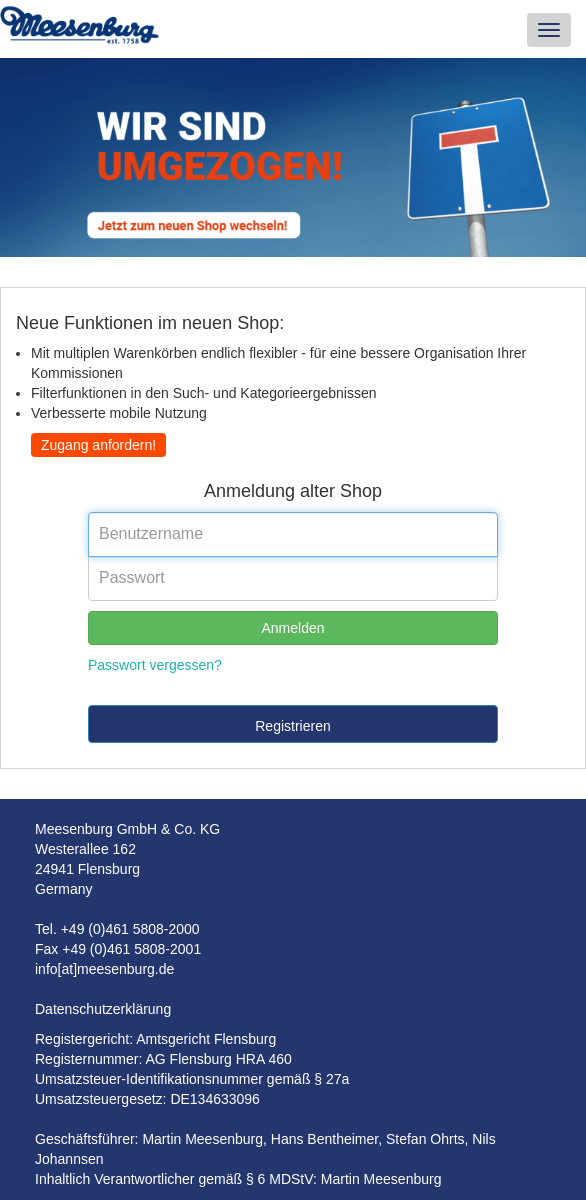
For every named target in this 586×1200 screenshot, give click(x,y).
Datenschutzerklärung (103, 1009)
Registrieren (292, 726)
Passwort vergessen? (155, 665)
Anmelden (292, 628)
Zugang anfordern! (98, 445)
